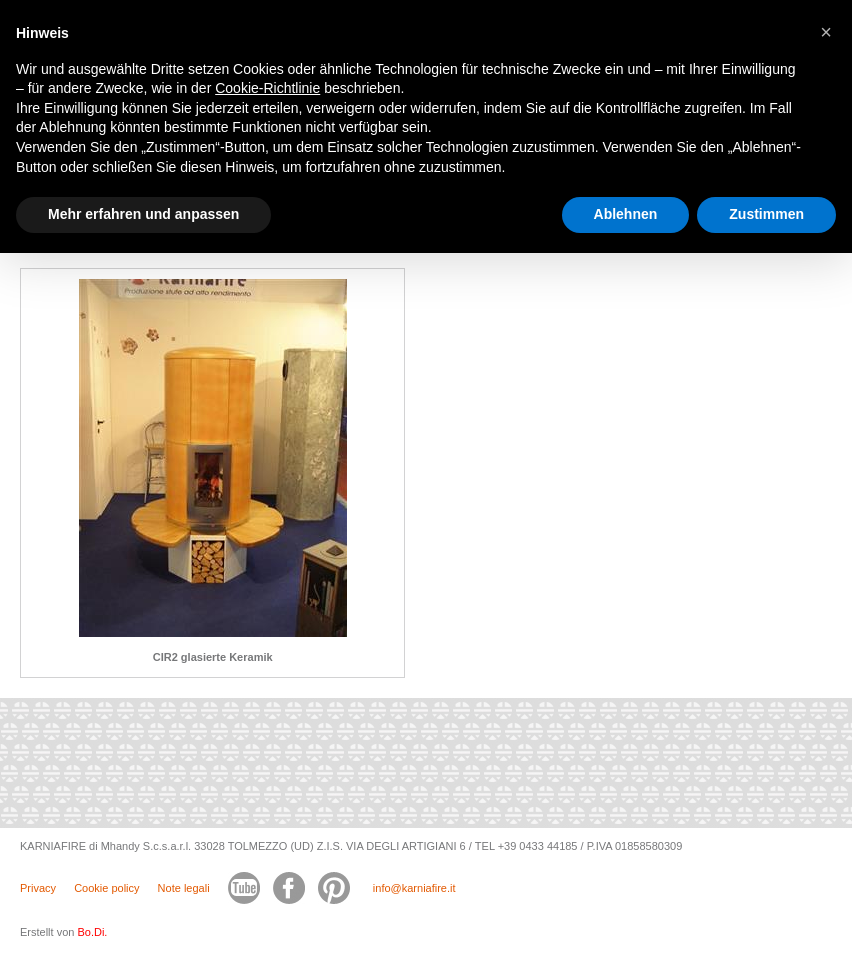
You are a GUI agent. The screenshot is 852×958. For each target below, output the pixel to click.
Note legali (184, 888)
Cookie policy (106, 888)
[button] (826, 32)
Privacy (38, 888)
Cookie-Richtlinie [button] (267, 88)
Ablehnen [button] (626, 214)
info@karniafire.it (414, 888)
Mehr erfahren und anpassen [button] (143, 214)
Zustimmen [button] (766, 214)
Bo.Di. (92, 932)
